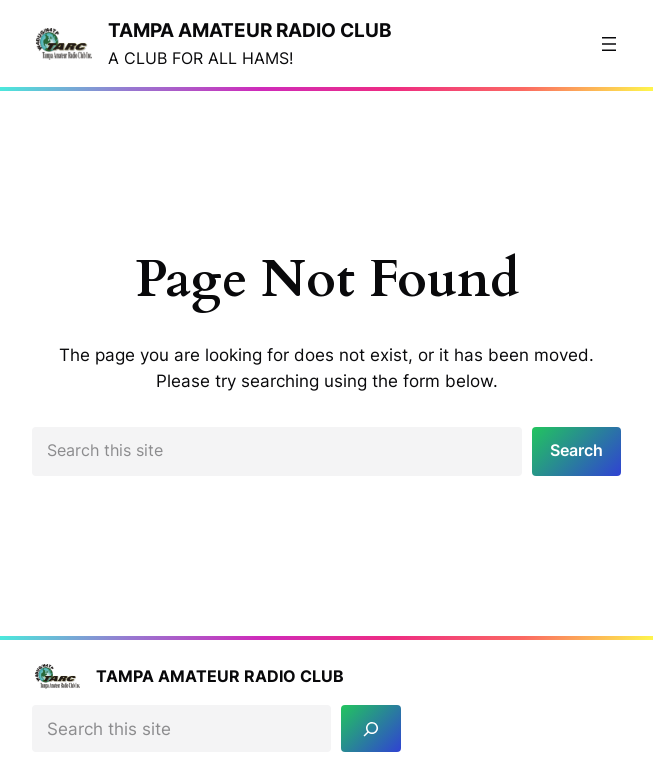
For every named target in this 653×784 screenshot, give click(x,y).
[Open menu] (609, 44)
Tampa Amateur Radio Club (250, 30)
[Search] (371, 728)
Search (576, 450)
